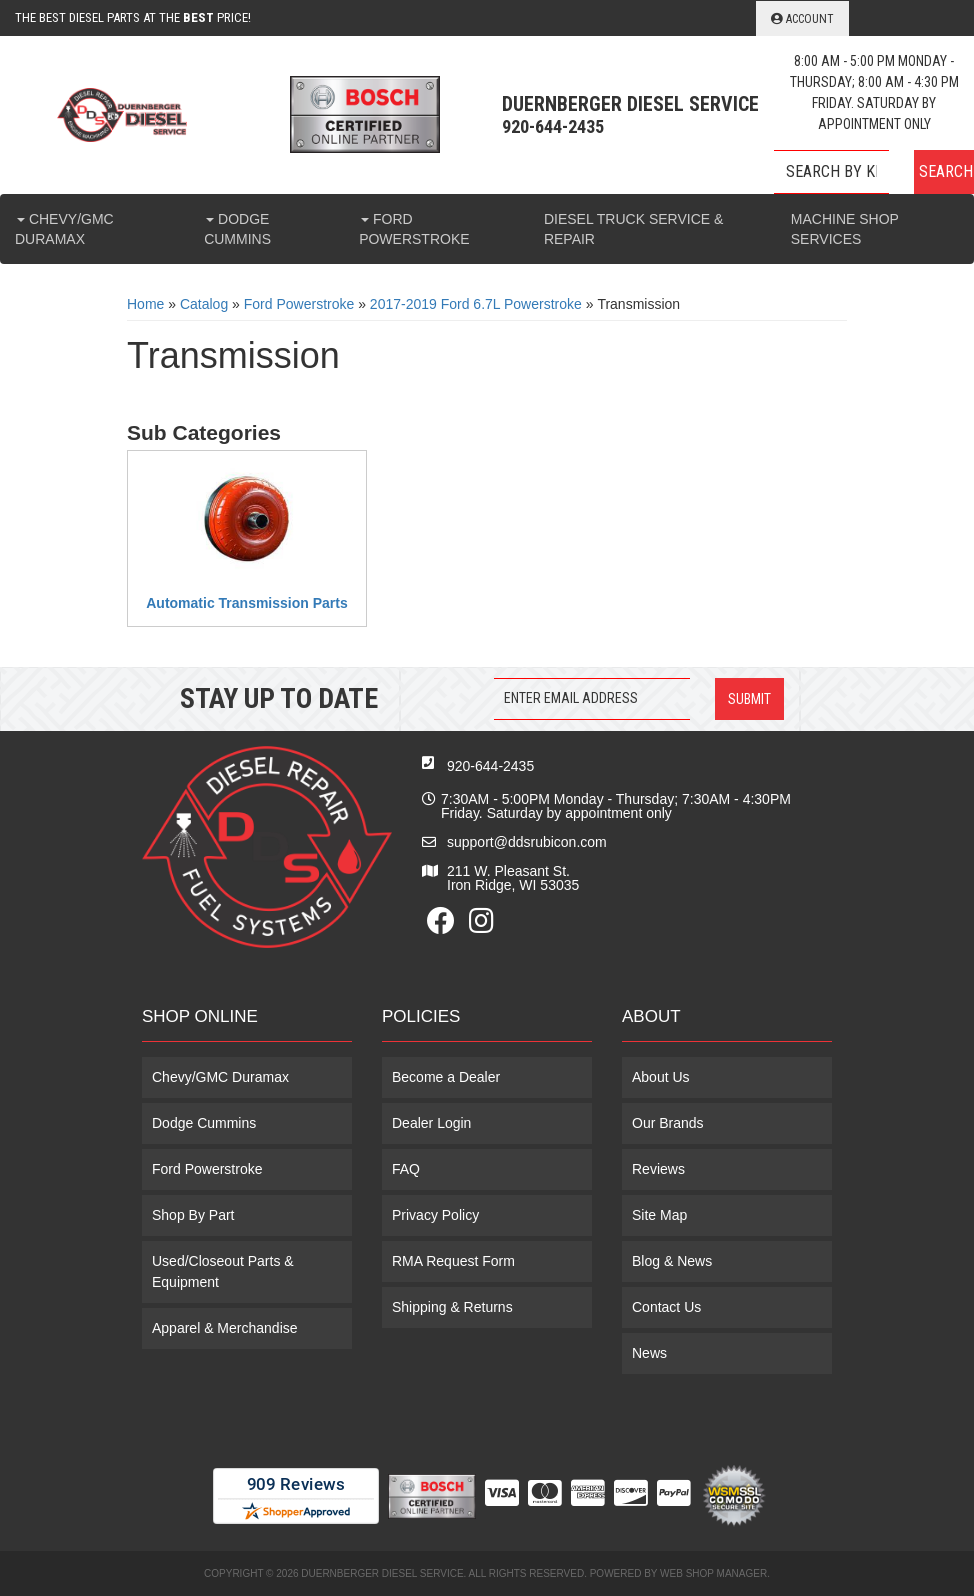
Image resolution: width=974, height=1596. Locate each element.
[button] (874, 172)
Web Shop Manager (713, 1573)
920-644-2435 (490, 766)
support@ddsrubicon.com (527, 842)
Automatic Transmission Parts (247, 603)
